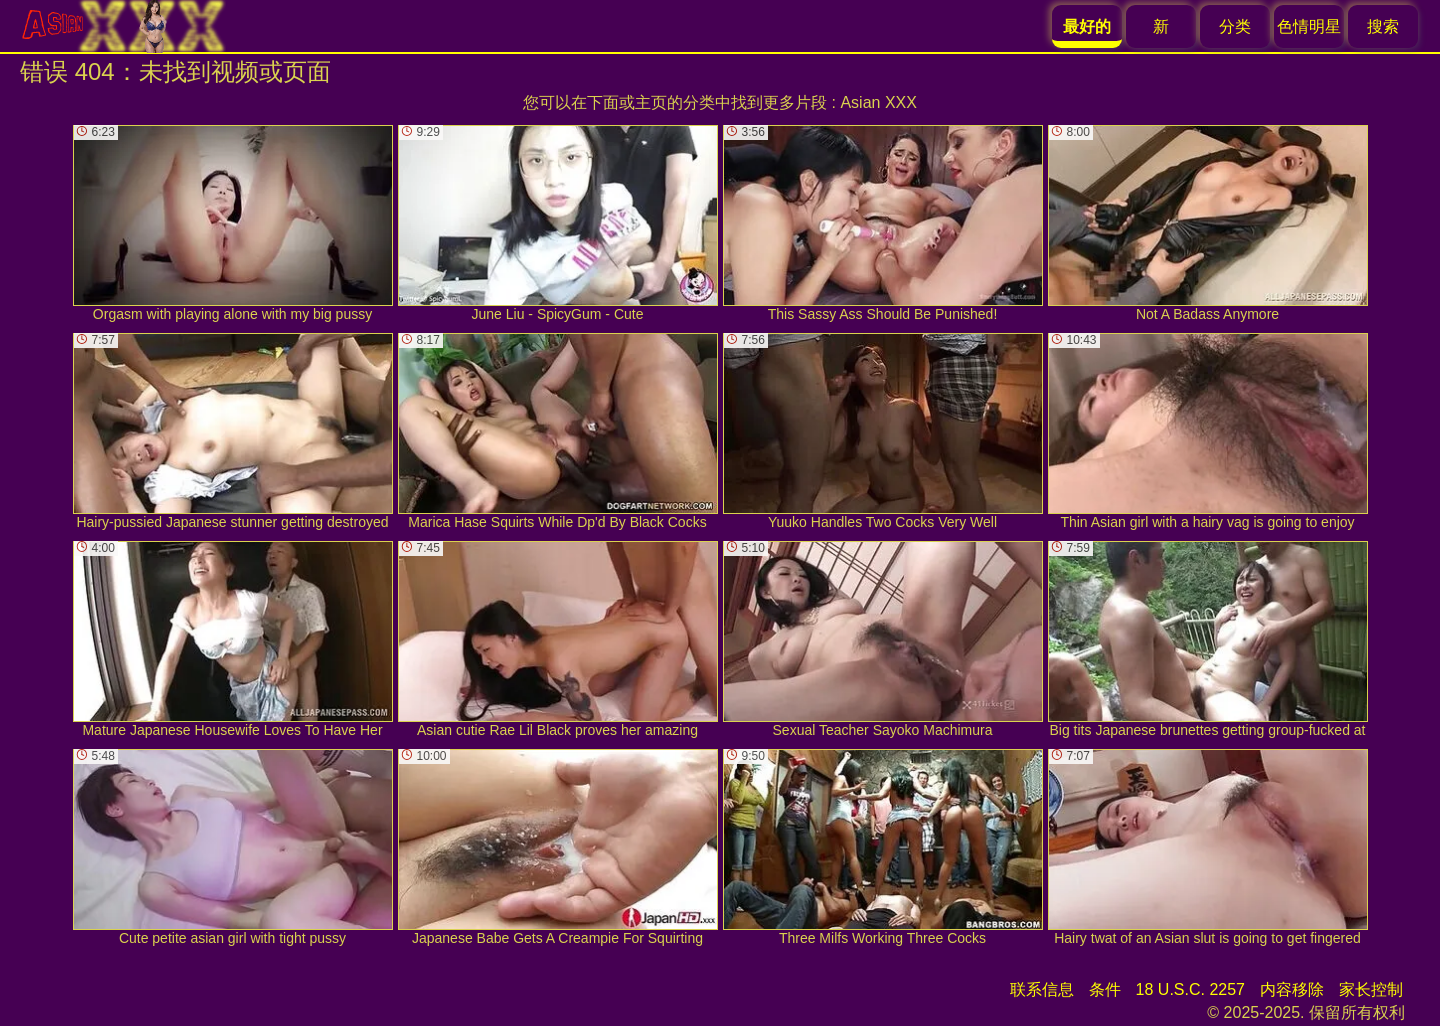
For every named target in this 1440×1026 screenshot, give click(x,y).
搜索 (1383, 26)
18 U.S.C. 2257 (1190, 989)
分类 (1235, 26)
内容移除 (1292, 989)
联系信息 (1042, 989)
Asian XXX (878, 102)
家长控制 (1371, 989)
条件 (1105, 989)
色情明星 (1309, 26)
